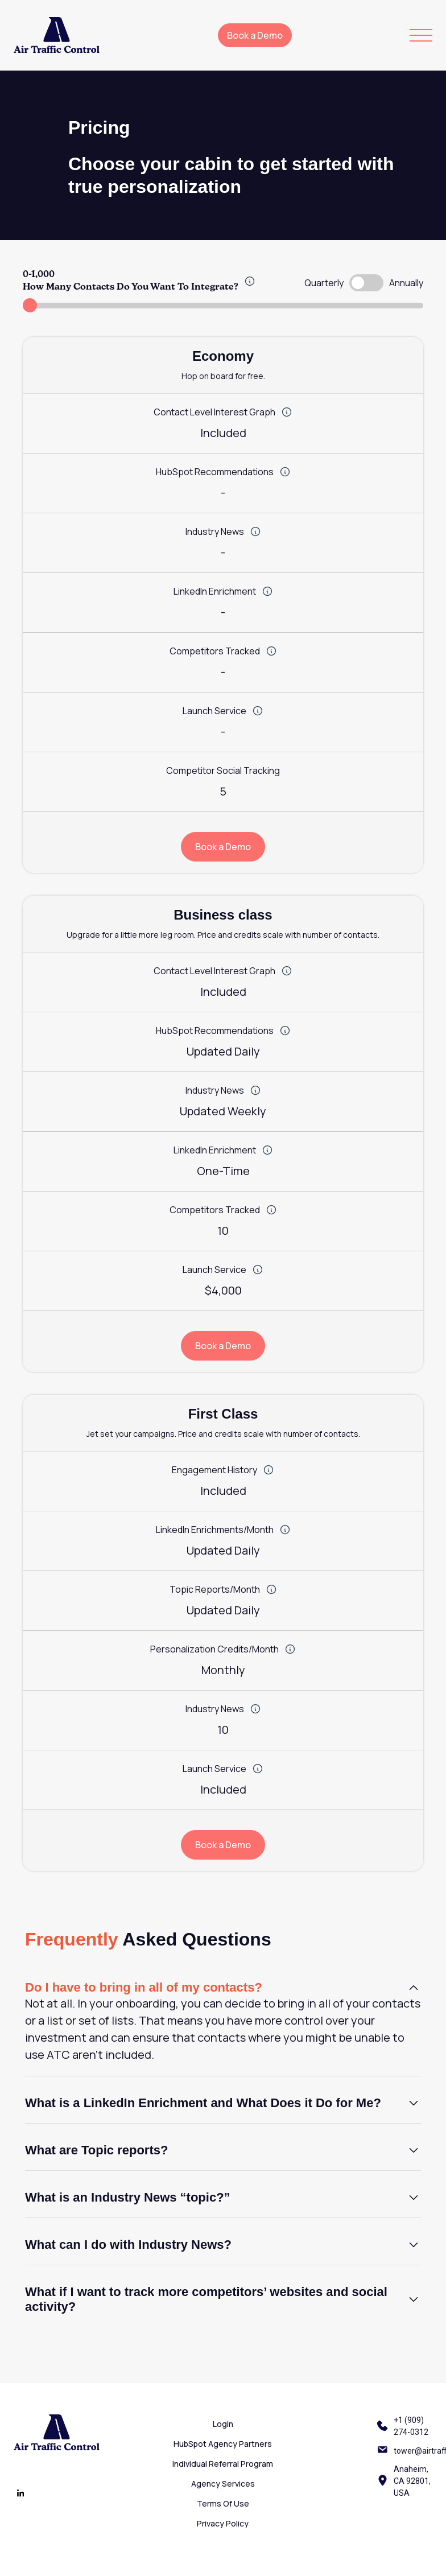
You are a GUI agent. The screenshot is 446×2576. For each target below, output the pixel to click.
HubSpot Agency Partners (223, 2443)
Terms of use (223, 2503)
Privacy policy (223, 2523)
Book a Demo (255, 35)
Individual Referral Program (222, 2463)
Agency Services (223, 2483)
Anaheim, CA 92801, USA (412, 2480)
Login (223, 2423)
